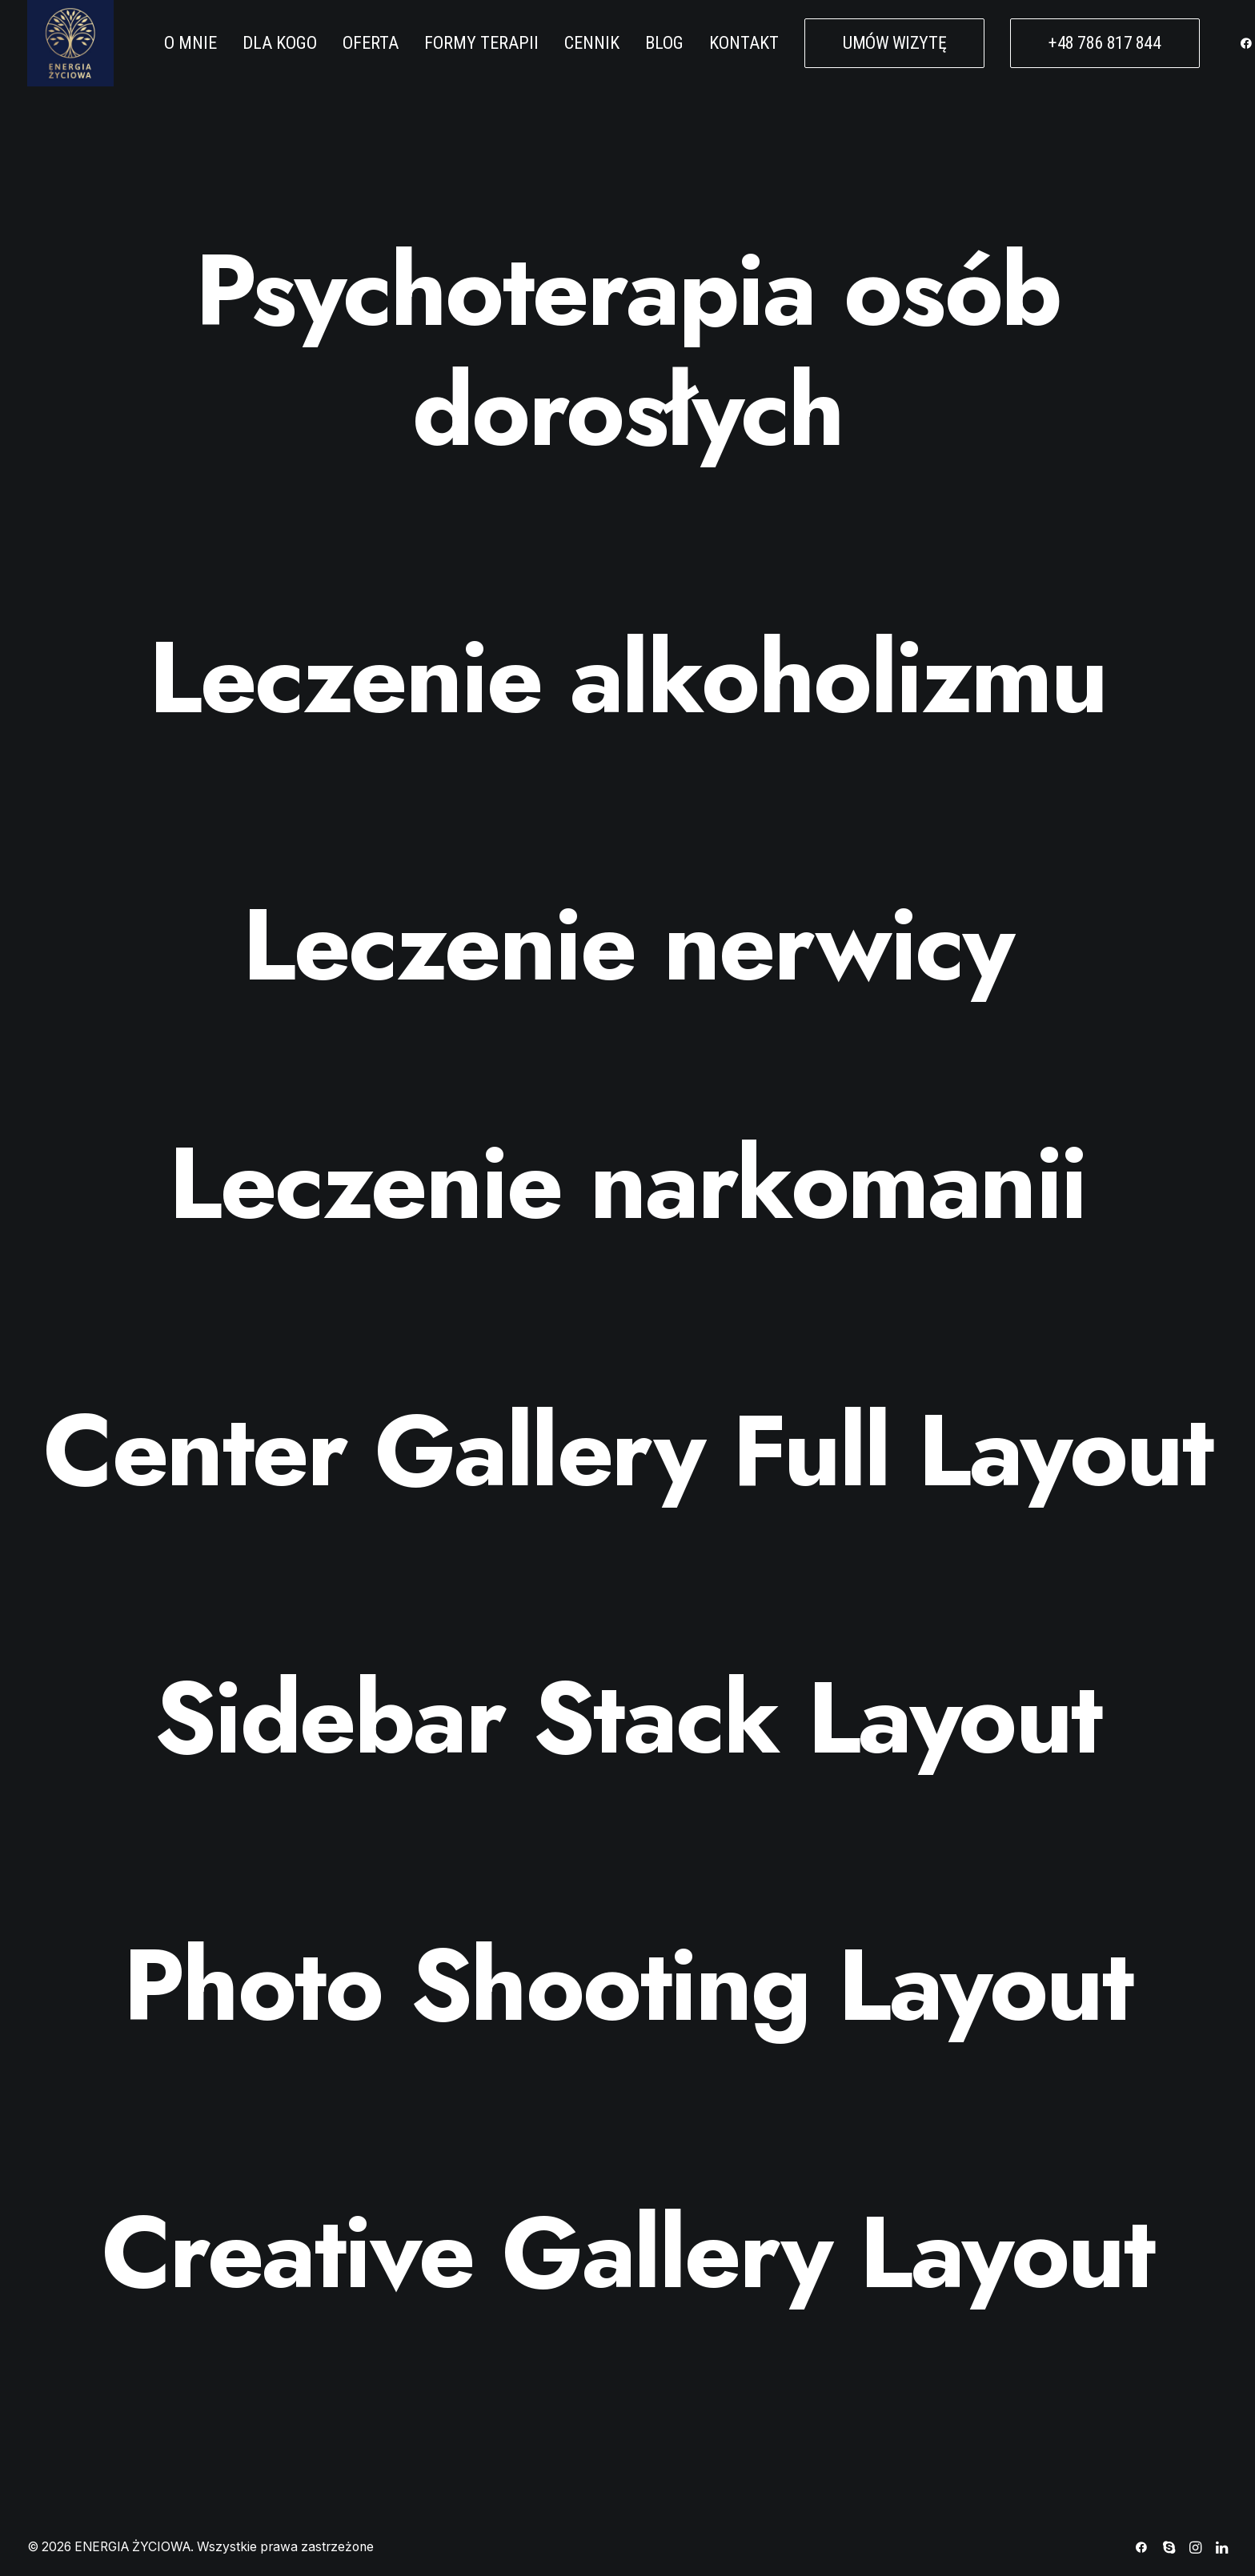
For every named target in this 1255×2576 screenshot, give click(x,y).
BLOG (664, 43)
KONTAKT (744, 43)
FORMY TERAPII (481, 43)
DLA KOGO (280, 43)
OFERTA (371, 43)
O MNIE (190, 43)
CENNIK (591, 43)
